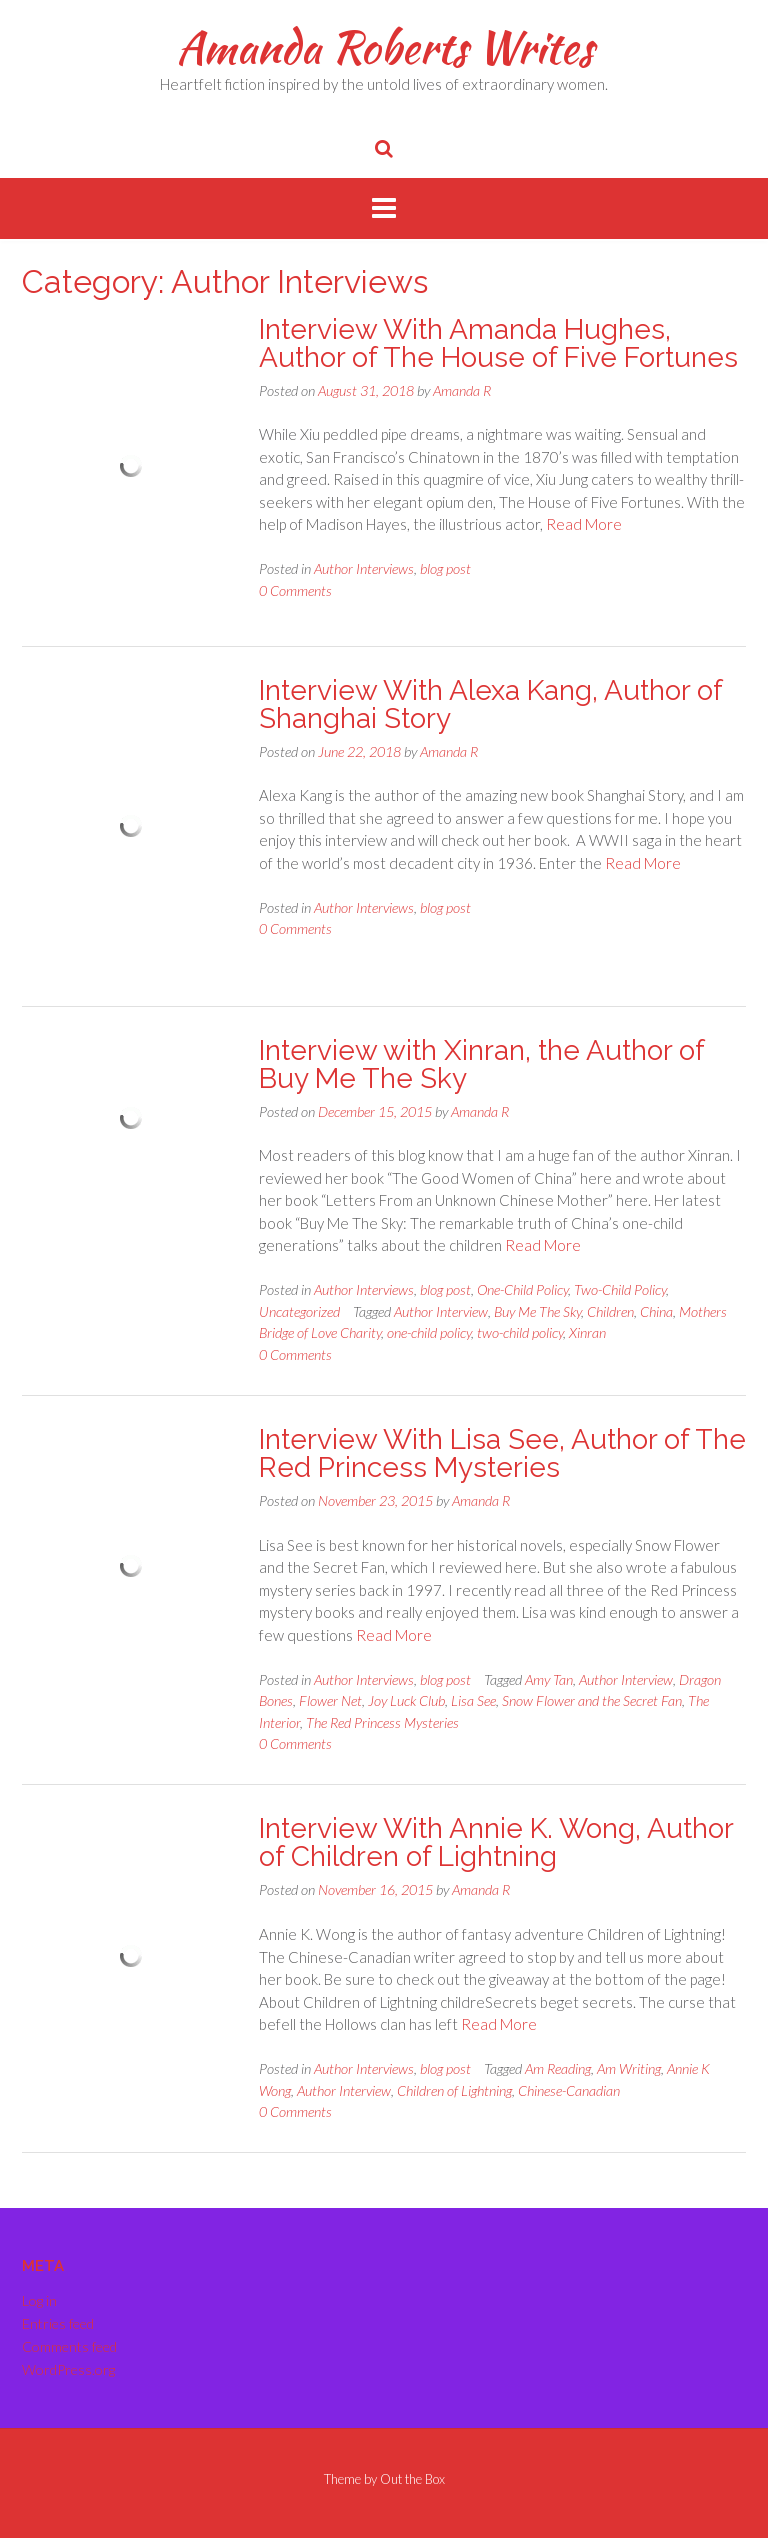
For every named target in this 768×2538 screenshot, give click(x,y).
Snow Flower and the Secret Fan (592, 1700)
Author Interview (441, 1311)
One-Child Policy (522, 1289)
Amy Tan (549, 1679)
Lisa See (473, 1700)
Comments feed (69, 2346)
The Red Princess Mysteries (382, 1722)
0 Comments (295, 590)
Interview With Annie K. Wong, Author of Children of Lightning (496, 1842)
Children (610, 1311)
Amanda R (462, 390)
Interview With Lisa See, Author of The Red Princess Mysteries (502, 1453)
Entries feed (58, 2323)
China (656, 1311)
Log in (39, 2300)
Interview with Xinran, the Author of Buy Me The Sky (481, 1064)
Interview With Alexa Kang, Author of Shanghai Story (490, 704)
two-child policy (520, 1332)
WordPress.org (68, 2369)
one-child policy (429, 1332)
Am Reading (558, 2068)
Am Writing (629, 2068)
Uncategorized (299, 1311)
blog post (445, 568)
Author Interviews (364, 568)
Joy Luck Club (406, 1700)
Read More (584, 524)
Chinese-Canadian (569, 2090)
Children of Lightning (454, 2090)
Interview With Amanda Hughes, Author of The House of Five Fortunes (498, 343)
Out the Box (412, 2479)
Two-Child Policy (620, 1289)
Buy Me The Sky (537, 1311)
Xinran (587, 1332)
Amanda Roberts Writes (384, 47)
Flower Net (330, 1700)
